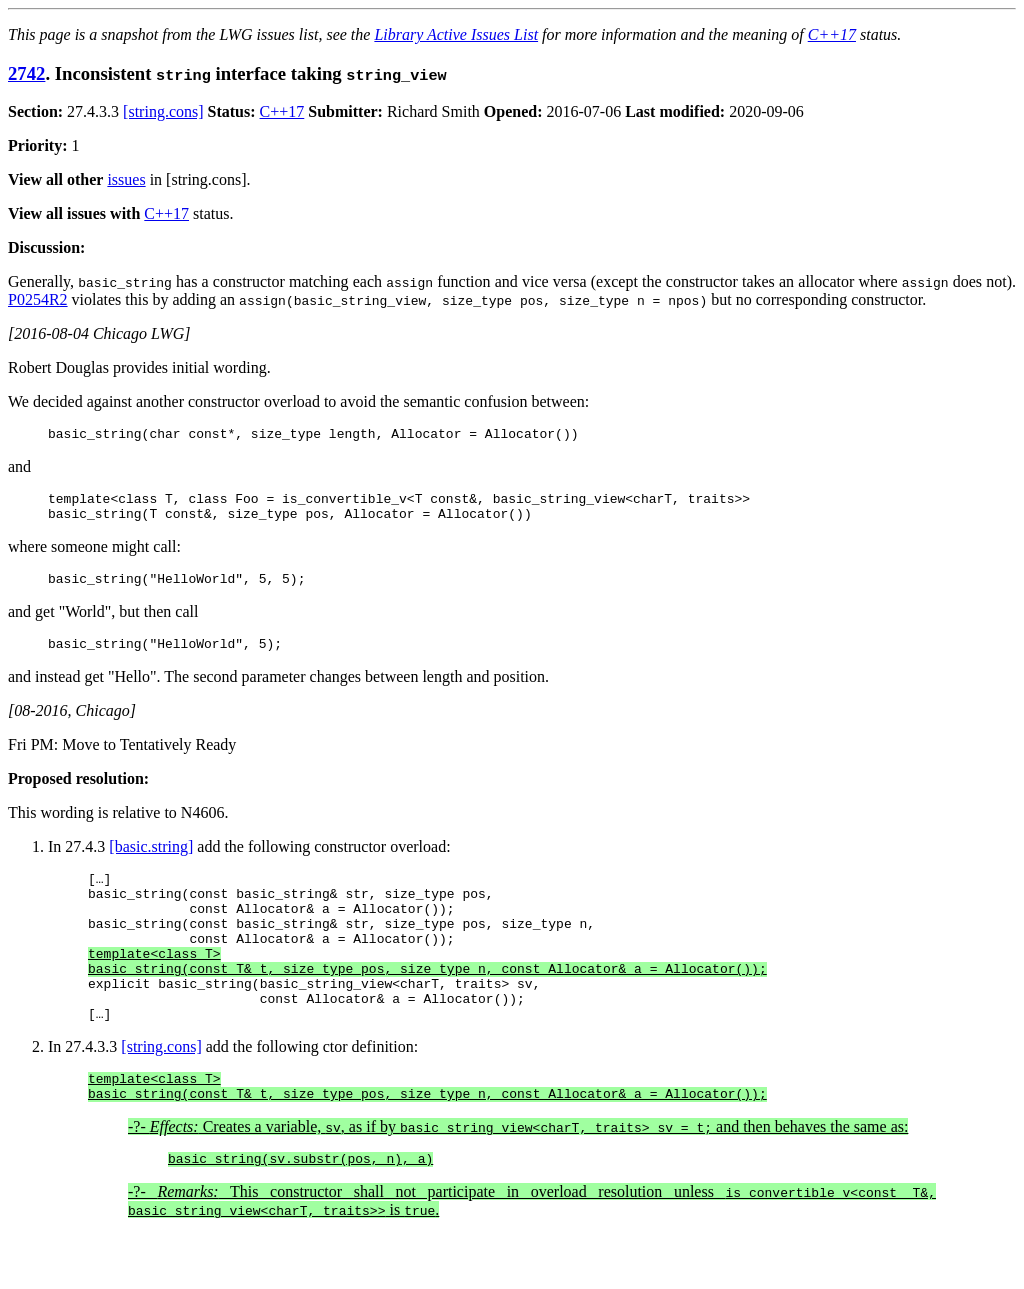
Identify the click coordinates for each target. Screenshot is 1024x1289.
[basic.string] (151, 861)
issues (126, 179)
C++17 (832, 34)
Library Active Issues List (456, 34)
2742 (26, 73)
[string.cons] (163, 111)
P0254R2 (38, 299)
